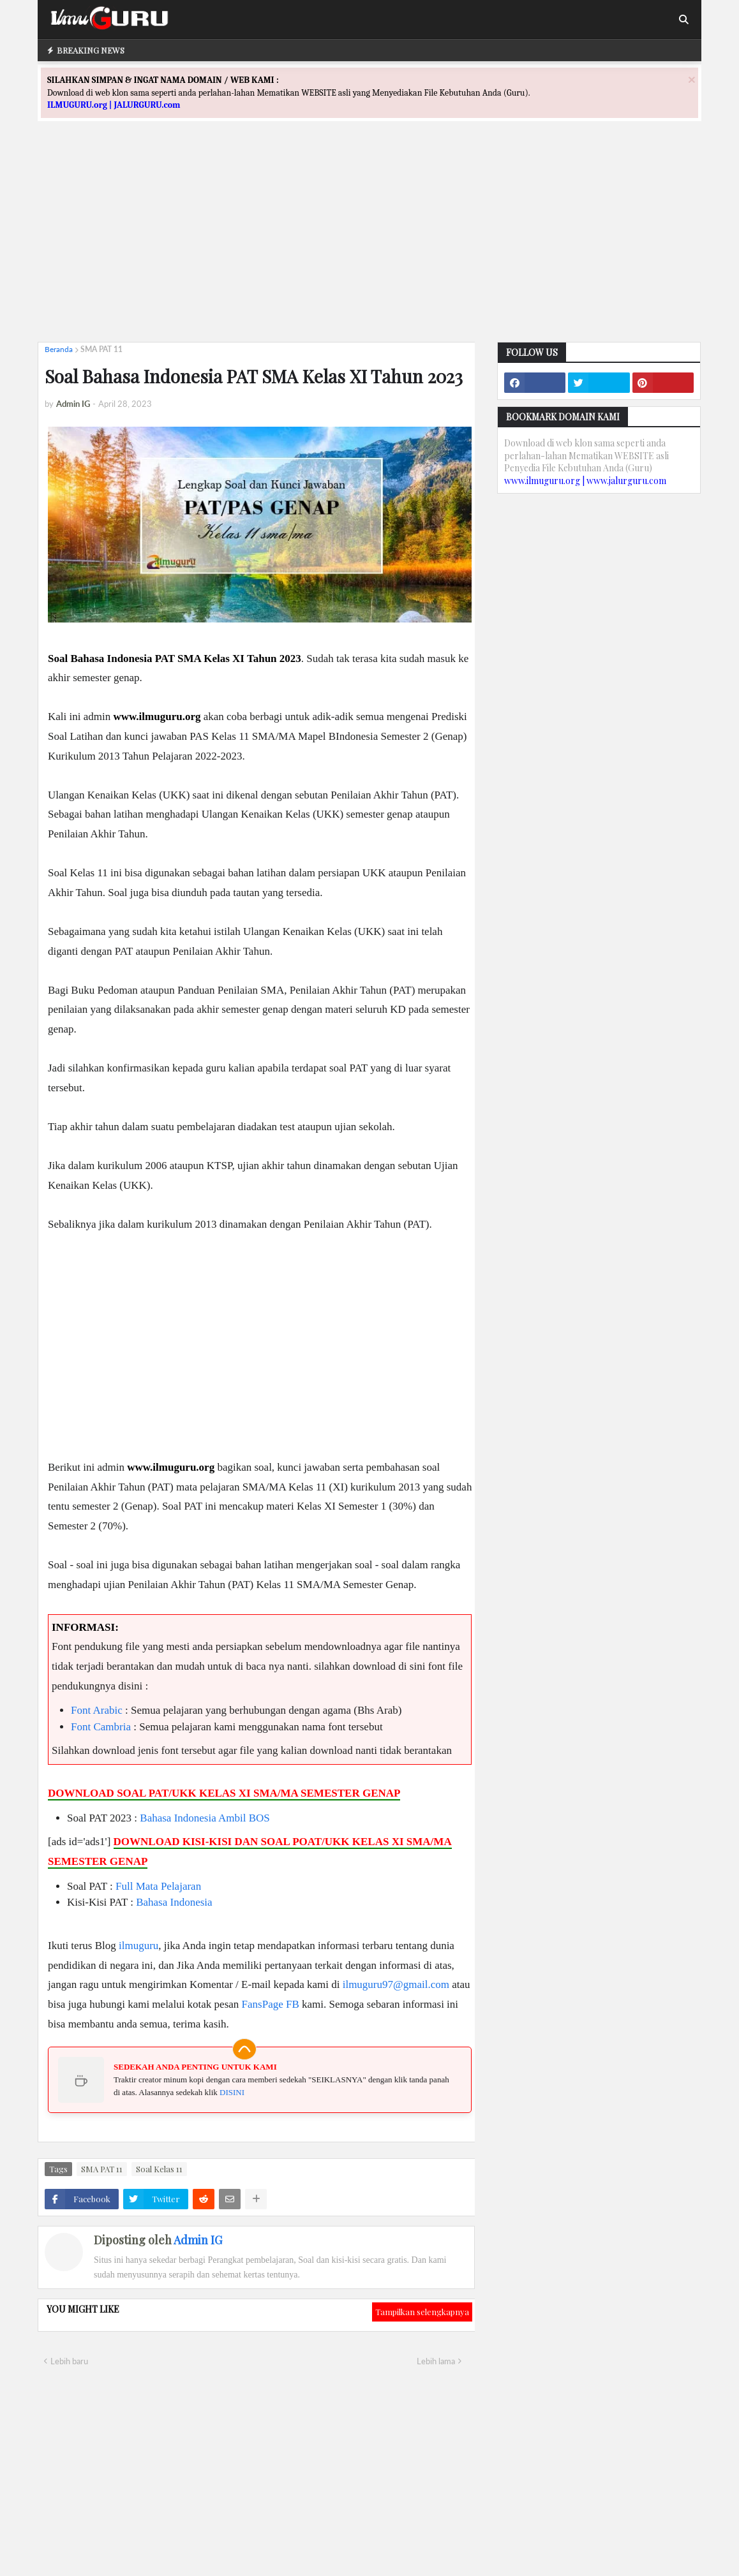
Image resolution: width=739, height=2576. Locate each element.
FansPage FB (270, 2004)
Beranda (59, 349)
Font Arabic (97, 1710)
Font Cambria (101, 1727)
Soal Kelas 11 (159, 2168)
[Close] (692, 79)
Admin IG (198, 2240)
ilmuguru (138, 1945)
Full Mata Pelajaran (158, 1886)
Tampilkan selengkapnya (422, 2311)
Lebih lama (436, 2361)
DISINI (232, 2092)
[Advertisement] (369, 243)
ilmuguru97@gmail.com (396, 1984)
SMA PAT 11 (101, 349)
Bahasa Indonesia (178, 1818)
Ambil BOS (244, 1818)
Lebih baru (69, 2361)
